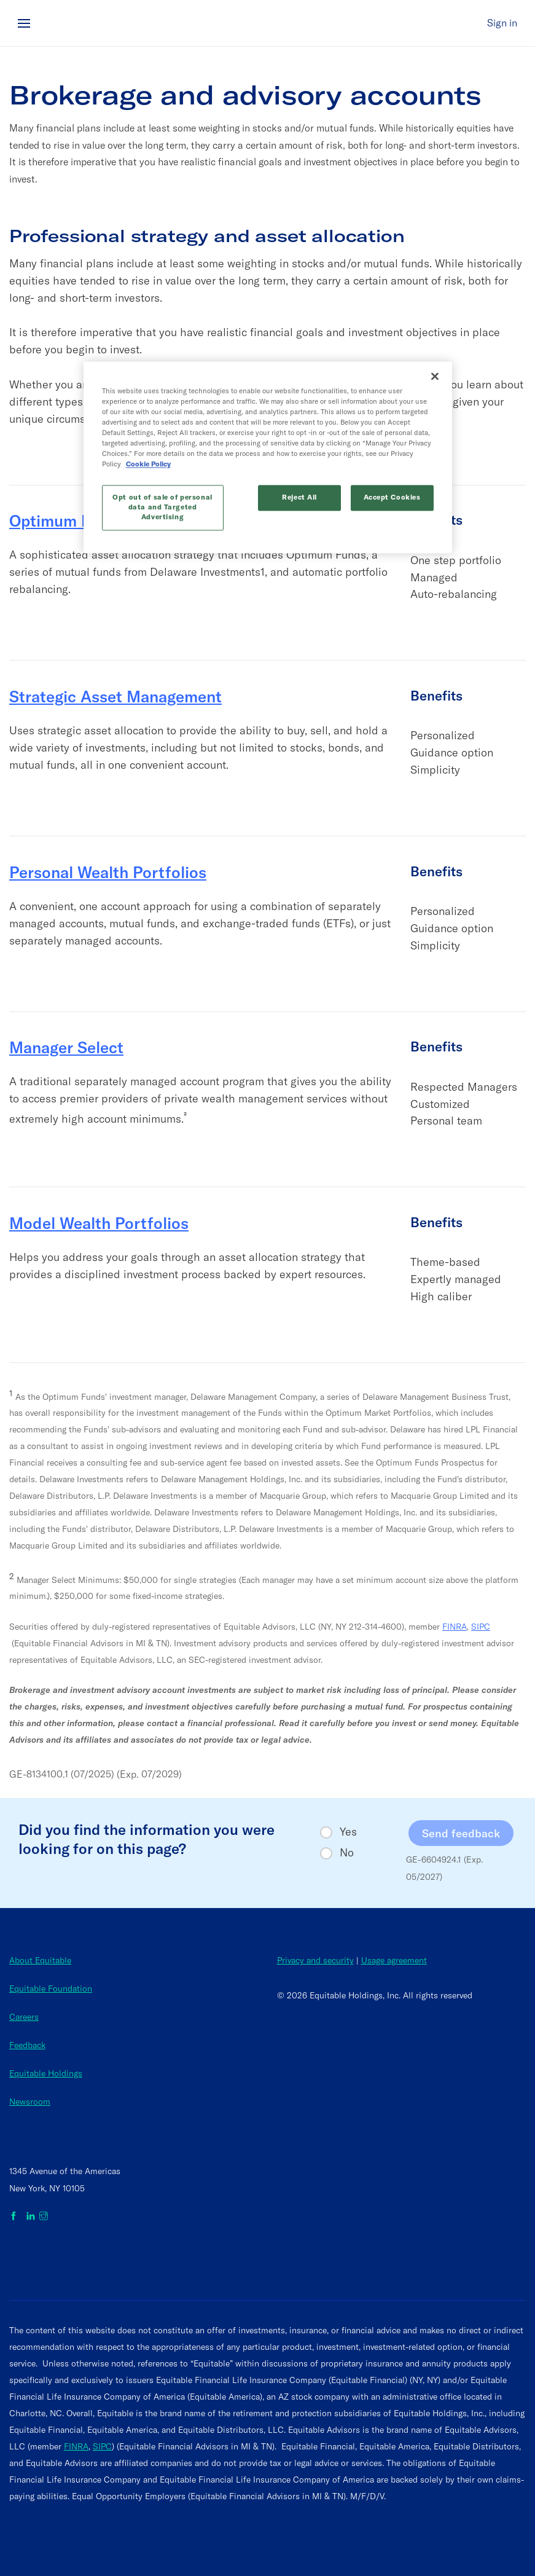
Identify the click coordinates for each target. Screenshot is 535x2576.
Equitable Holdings (45, 2073)
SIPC (480, 1626)
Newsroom (29, 2101)
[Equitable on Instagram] (43, 2216)
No (347, 1852)
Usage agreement (394, 1960)
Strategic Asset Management (115, 696)
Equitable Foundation (50, 1988)
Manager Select (66, 1047)
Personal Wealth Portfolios (107, 872)
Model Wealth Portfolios (99, 1223)
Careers (24, 2016)
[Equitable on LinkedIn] (30, 2216)
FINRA (454, 1626)
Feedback (27, 2045)
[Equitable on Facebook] (15, 2216)
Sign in (502, 23)
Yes (348, 1832)
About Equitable (40, 1960)
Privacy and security (315, 1960)
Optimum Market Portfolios (110, 521)
